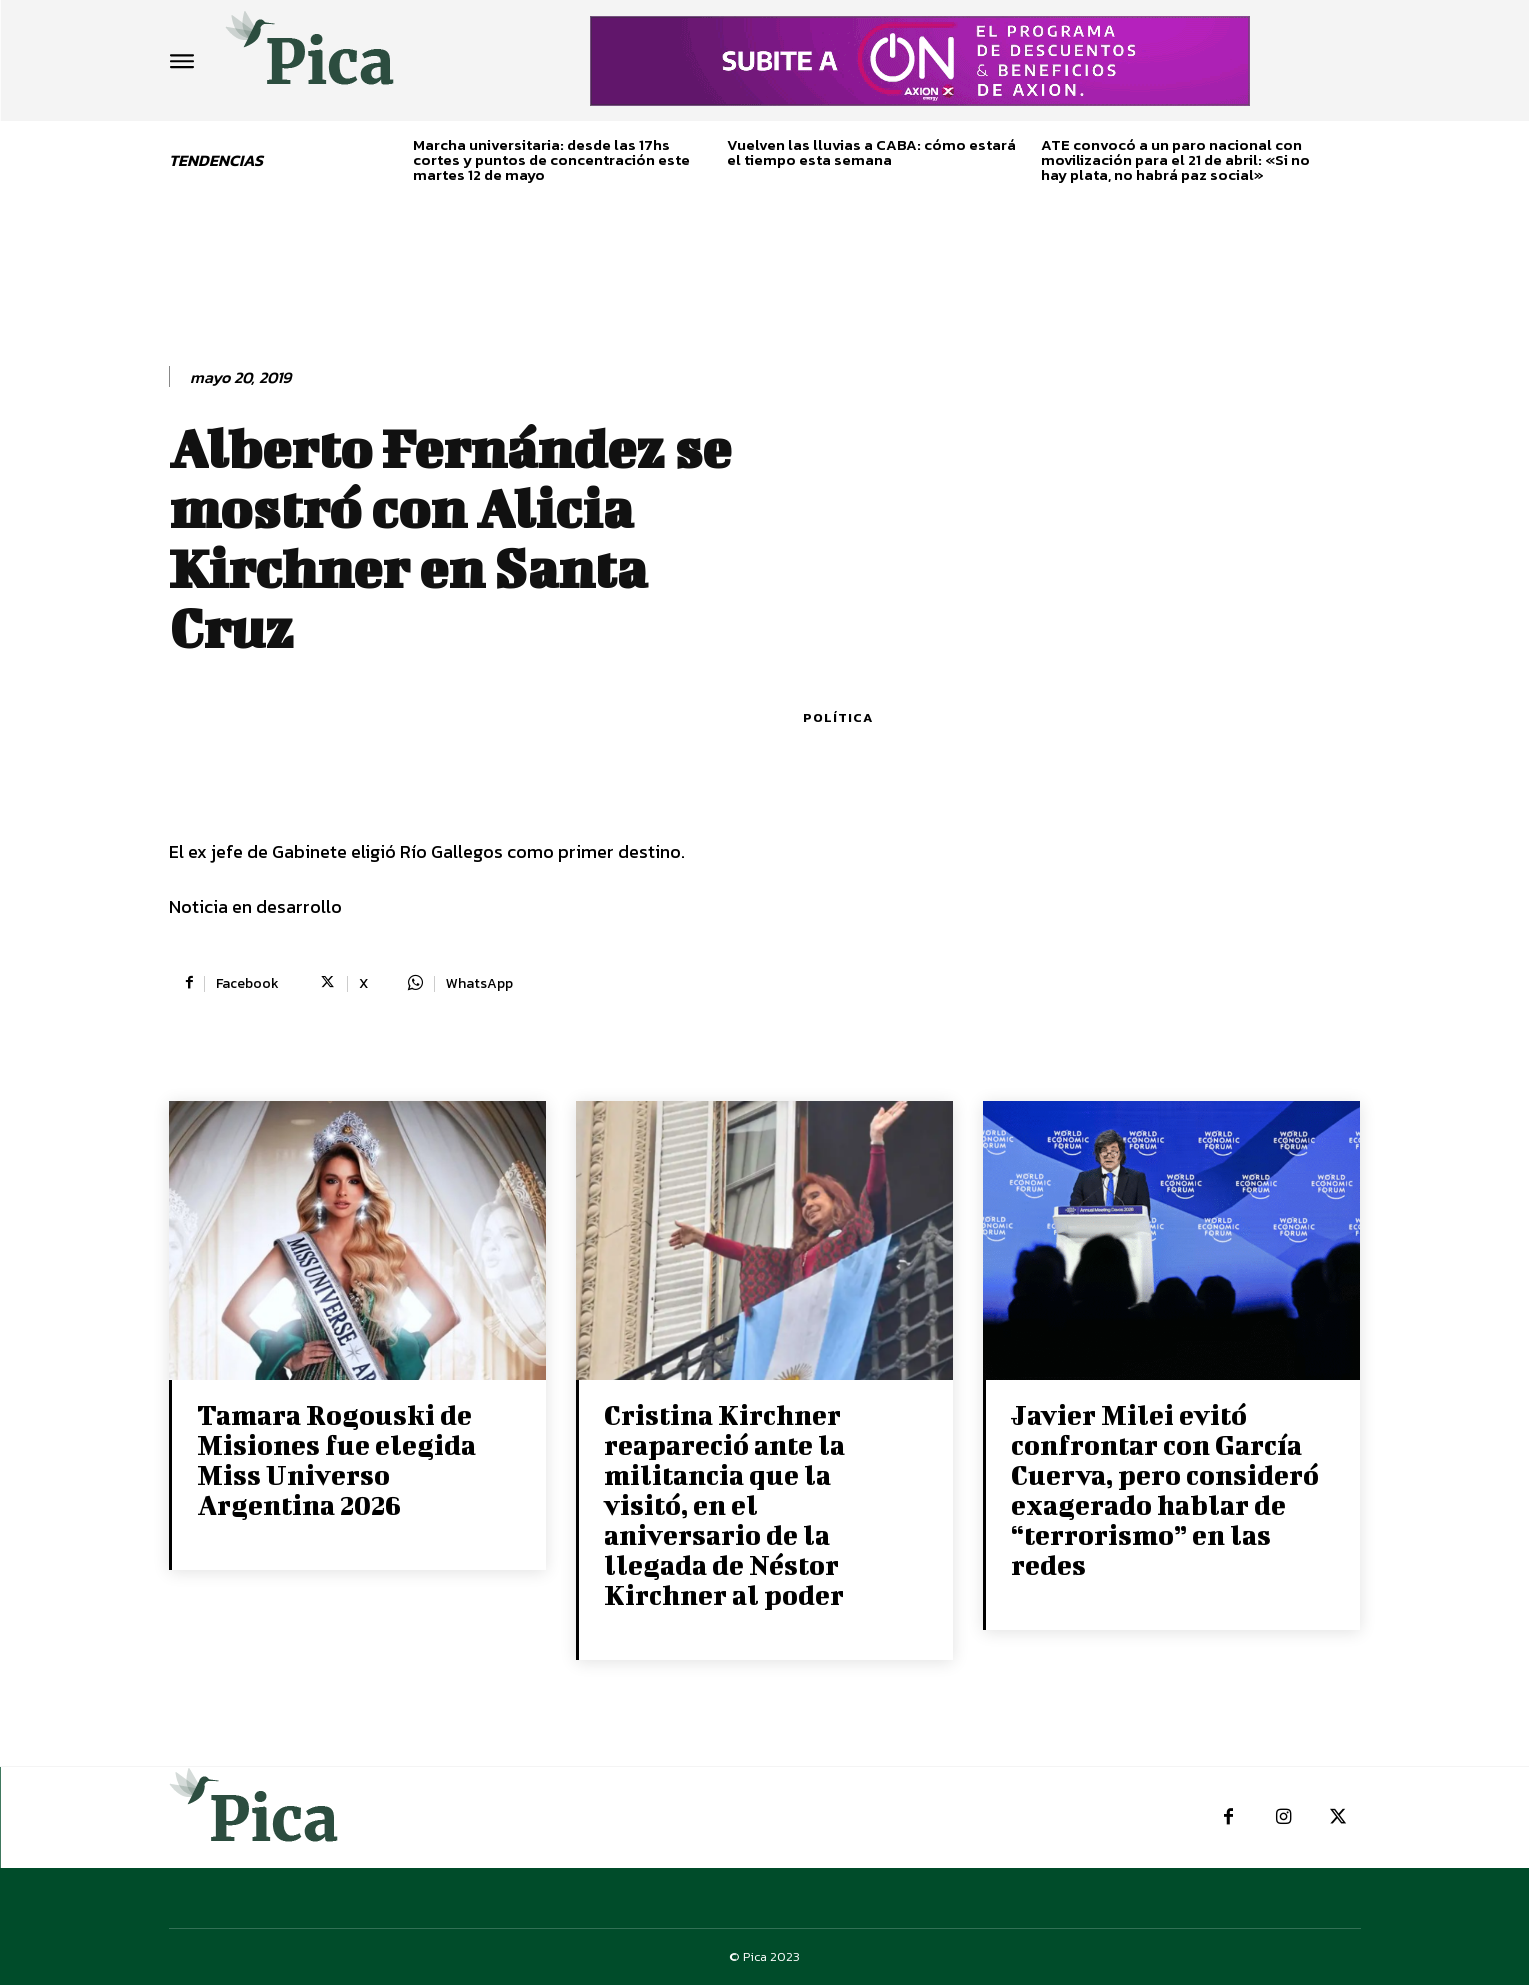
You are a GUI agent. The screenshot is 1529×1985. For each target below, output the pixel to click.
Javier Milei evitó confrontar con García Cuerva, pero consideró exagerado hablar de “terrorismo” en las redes (1165, 1489)
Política (838, 717)
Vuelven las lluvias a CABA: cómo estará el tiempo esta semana (871, 152)
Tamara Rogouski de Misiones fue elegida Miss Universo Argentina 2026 (336, 1459)
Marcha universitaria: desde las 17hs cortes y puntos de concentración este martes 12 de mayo (551, 159)
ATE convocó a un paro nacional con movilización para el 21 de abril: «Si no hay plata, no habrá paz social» (1175, 159)
